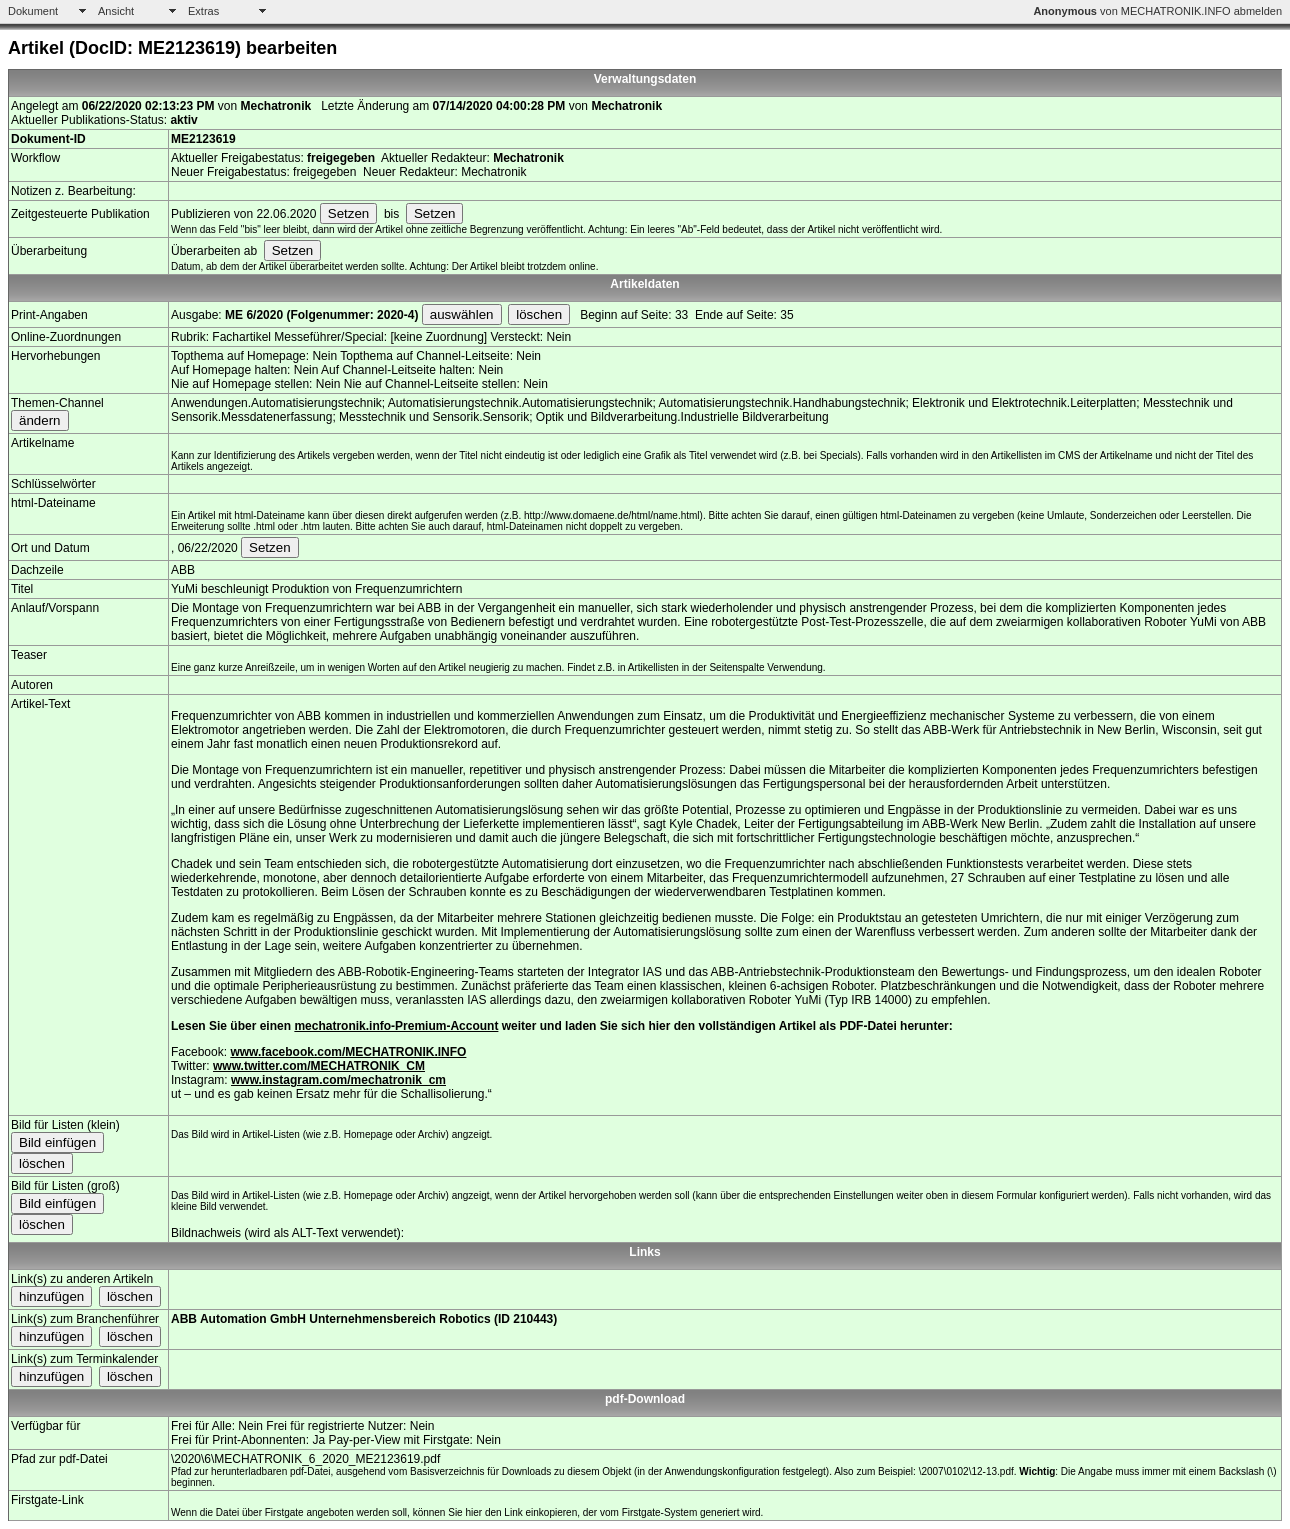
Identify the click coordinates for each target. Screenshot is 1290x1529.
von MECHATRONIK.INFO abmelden (1157, 11)
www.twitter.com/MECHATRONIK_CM (319, 1066)
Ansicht (116, 11)
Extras (203, 11)
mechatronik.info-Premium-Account (396, 1026)
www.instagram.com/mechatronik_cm (338, 1080)
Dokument (33, 11)
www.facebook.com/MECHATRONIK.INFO (348, 1052)
